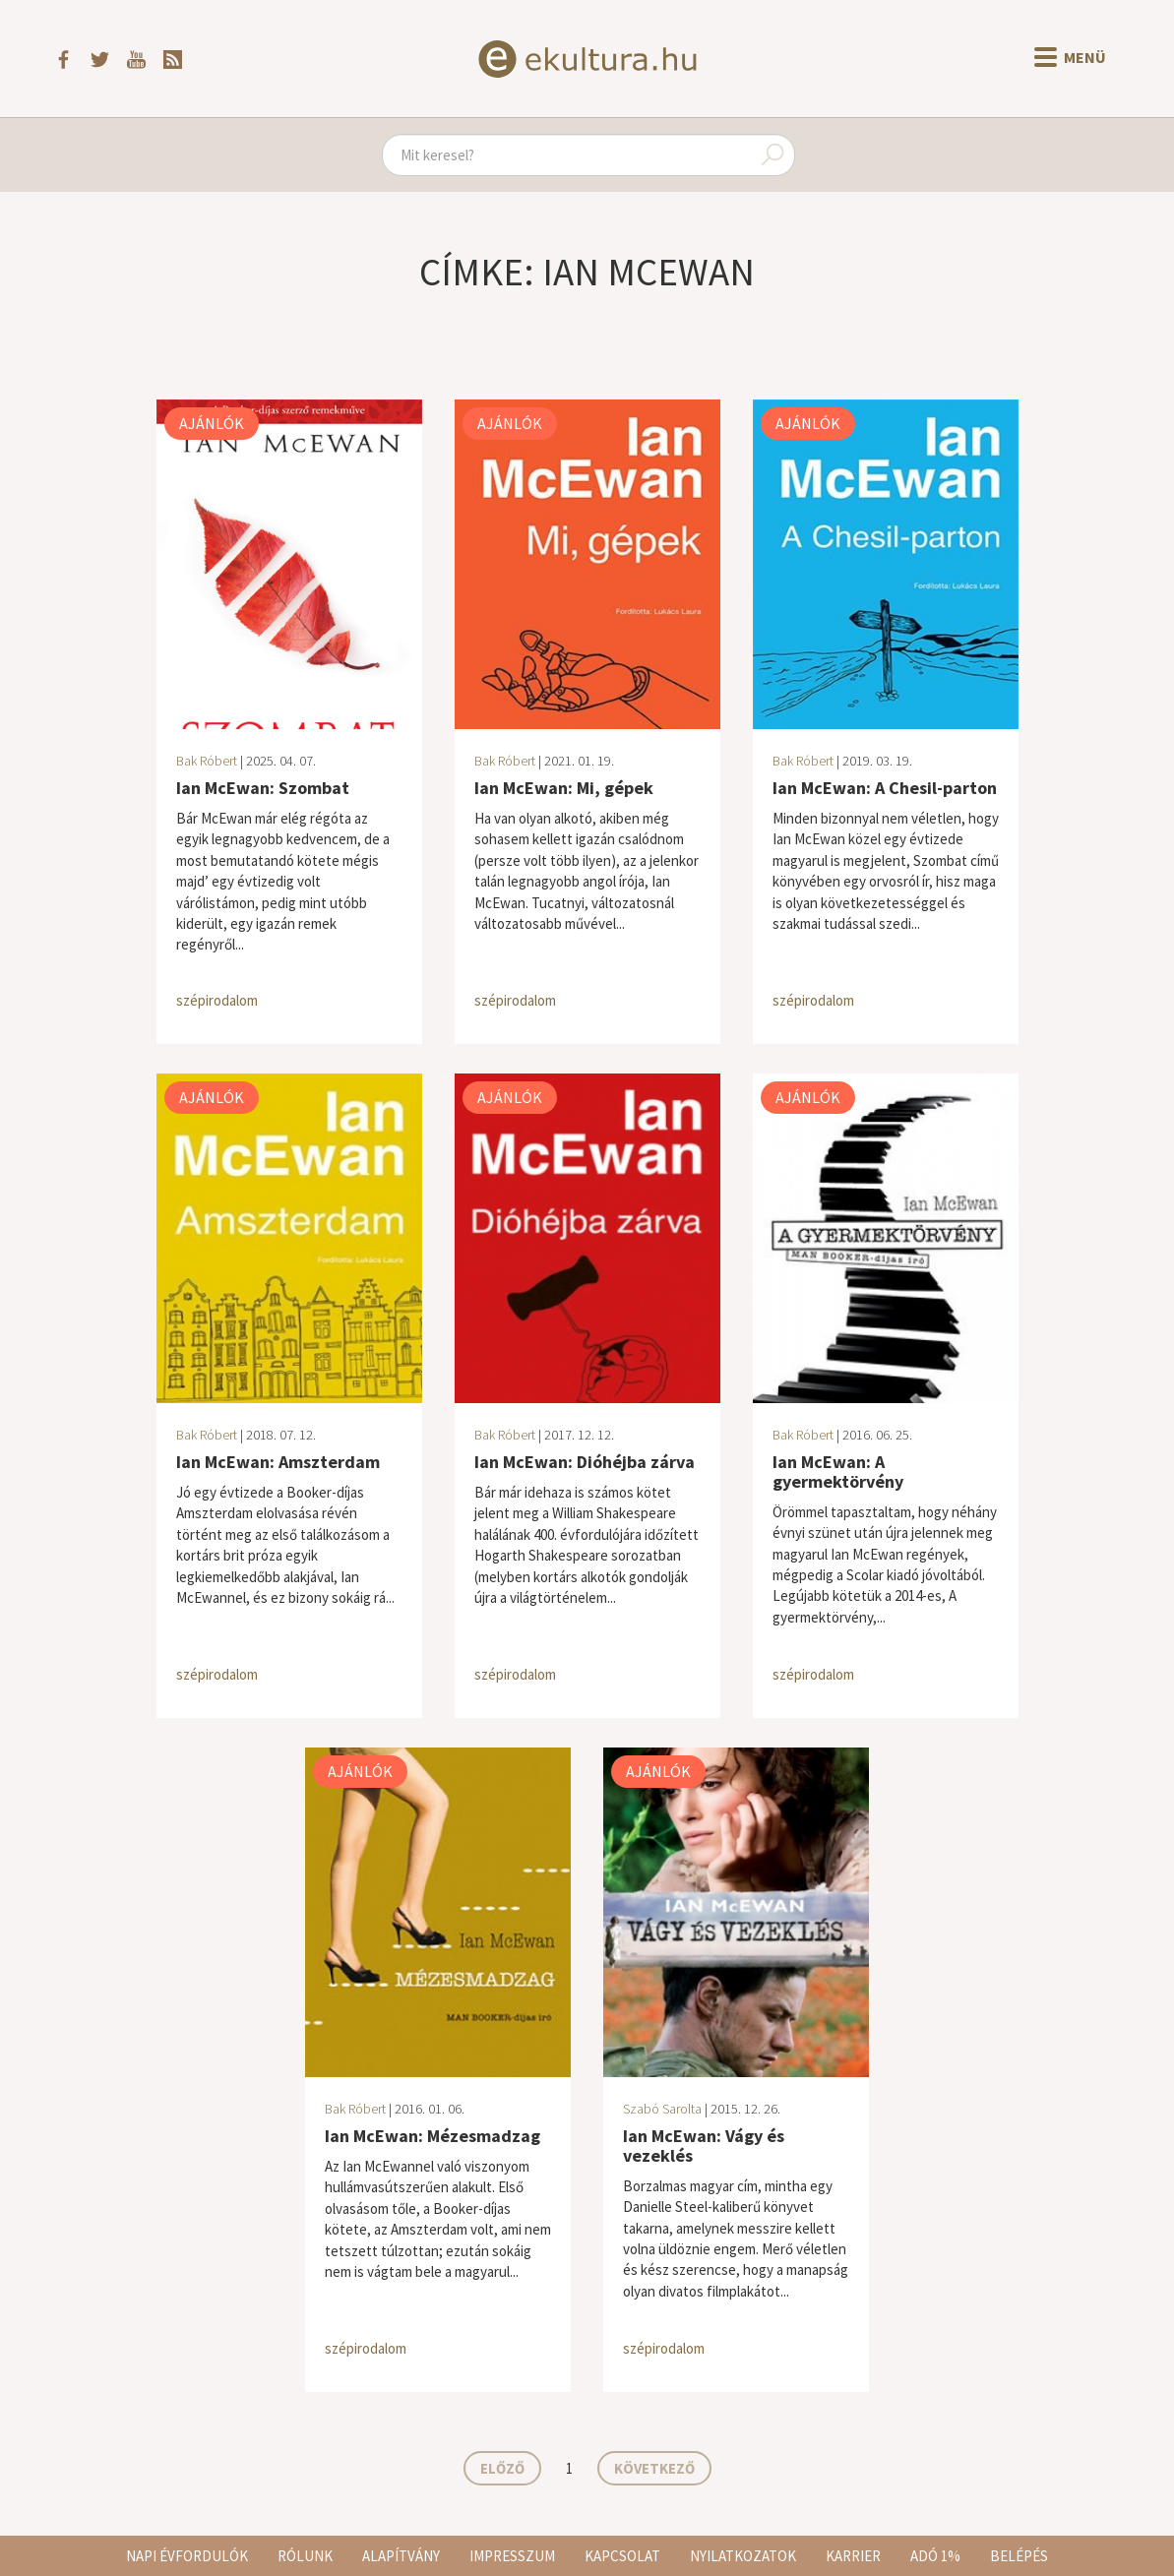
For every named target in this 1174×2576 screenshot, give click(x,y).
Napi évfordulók (187, 2555)
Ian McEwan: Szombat (262, 787)
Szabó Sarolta (662, 2108)
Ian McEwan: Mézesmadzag (432, 2135)
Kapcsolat (622, 2555)
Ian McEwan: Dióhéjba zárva (584, 1461)
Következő (654, 2468)
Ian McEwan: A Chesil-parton (884, 787)
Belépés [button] (1019, 2555)
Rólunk (305, 2555)
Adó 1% (935, 2555)
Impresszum (512, 2555)
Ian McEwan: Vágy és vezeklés (703, 2145)
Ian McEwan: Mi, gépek (563, 787)
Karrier (853, 2555)
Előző (502, 2468)
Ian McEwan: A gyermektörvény (837, 1471)
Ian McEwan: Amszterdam (278, 1461)
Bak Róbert (206, 760)
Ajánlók (211, 423)
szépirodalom (217, 1000)
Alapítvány (401, 2555)
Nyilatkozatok (743, 2555)
